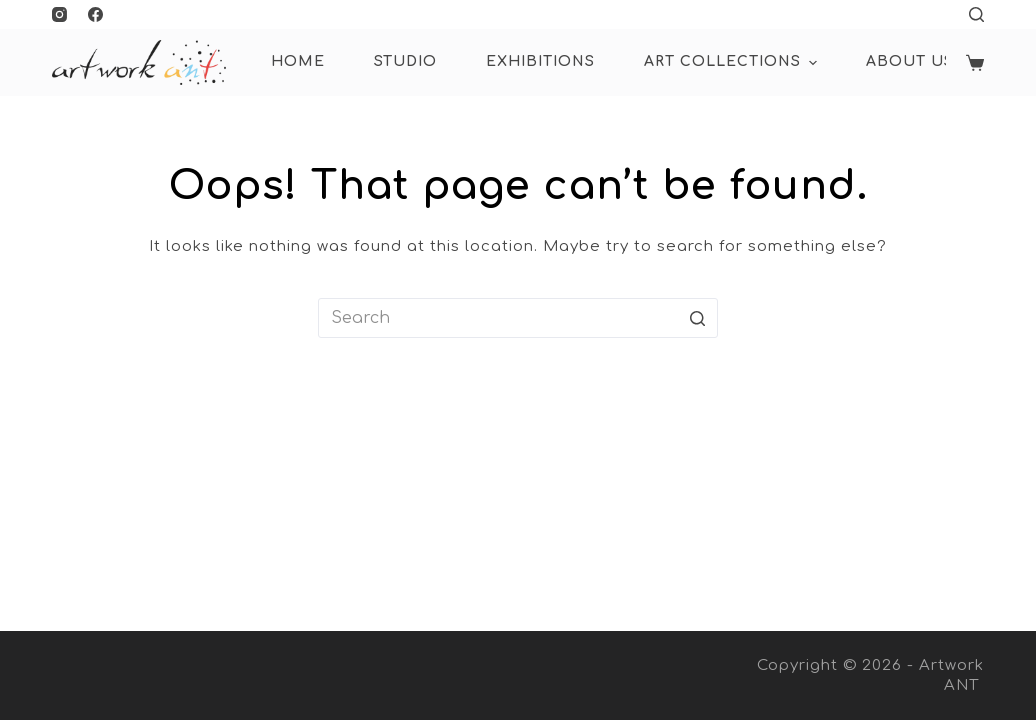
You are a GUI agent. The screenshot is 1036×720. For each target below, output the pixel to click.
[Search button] (698, 318)
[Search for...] (518, 318)
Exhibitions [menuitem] (540, 61)
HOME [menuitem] (298, 61)
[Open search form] (976, 14)
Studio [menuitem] (405, 61)
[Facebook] (95, 14)
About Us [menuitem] (910, 61)
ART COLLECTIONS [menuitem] (733, 63)
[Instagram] (59, 14)
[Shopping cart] (975, 63)
